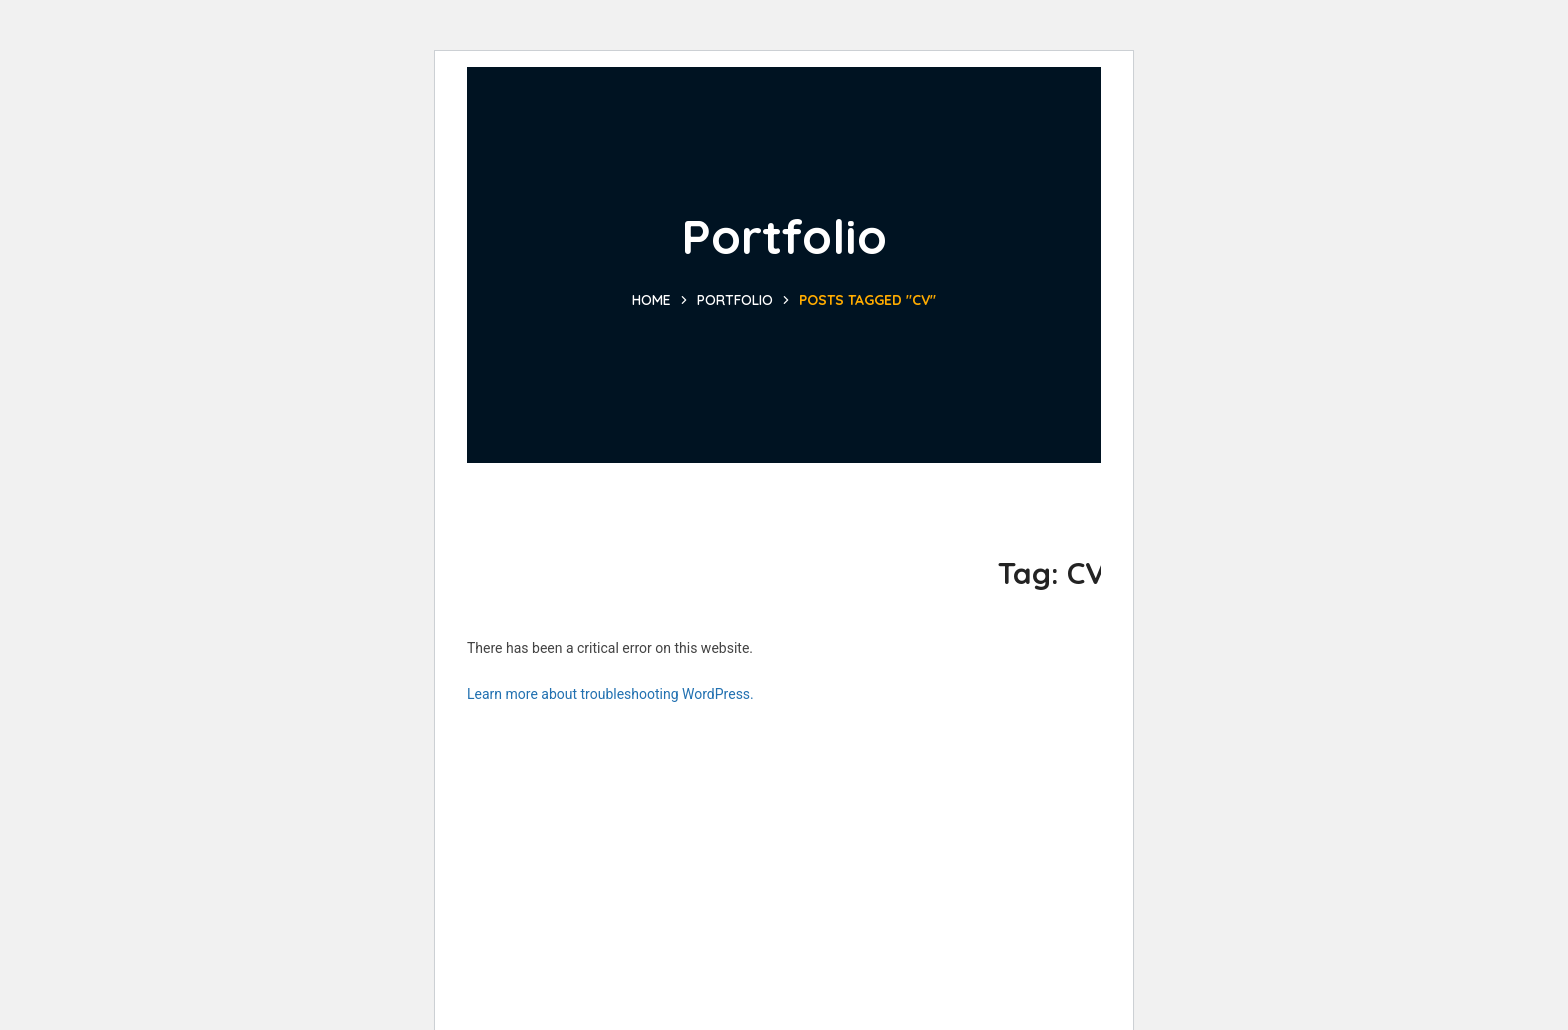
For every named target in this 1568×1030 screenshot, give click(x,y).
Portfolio (735, 300)
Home (651, 300)
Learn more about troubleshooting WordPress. (610, 694)
